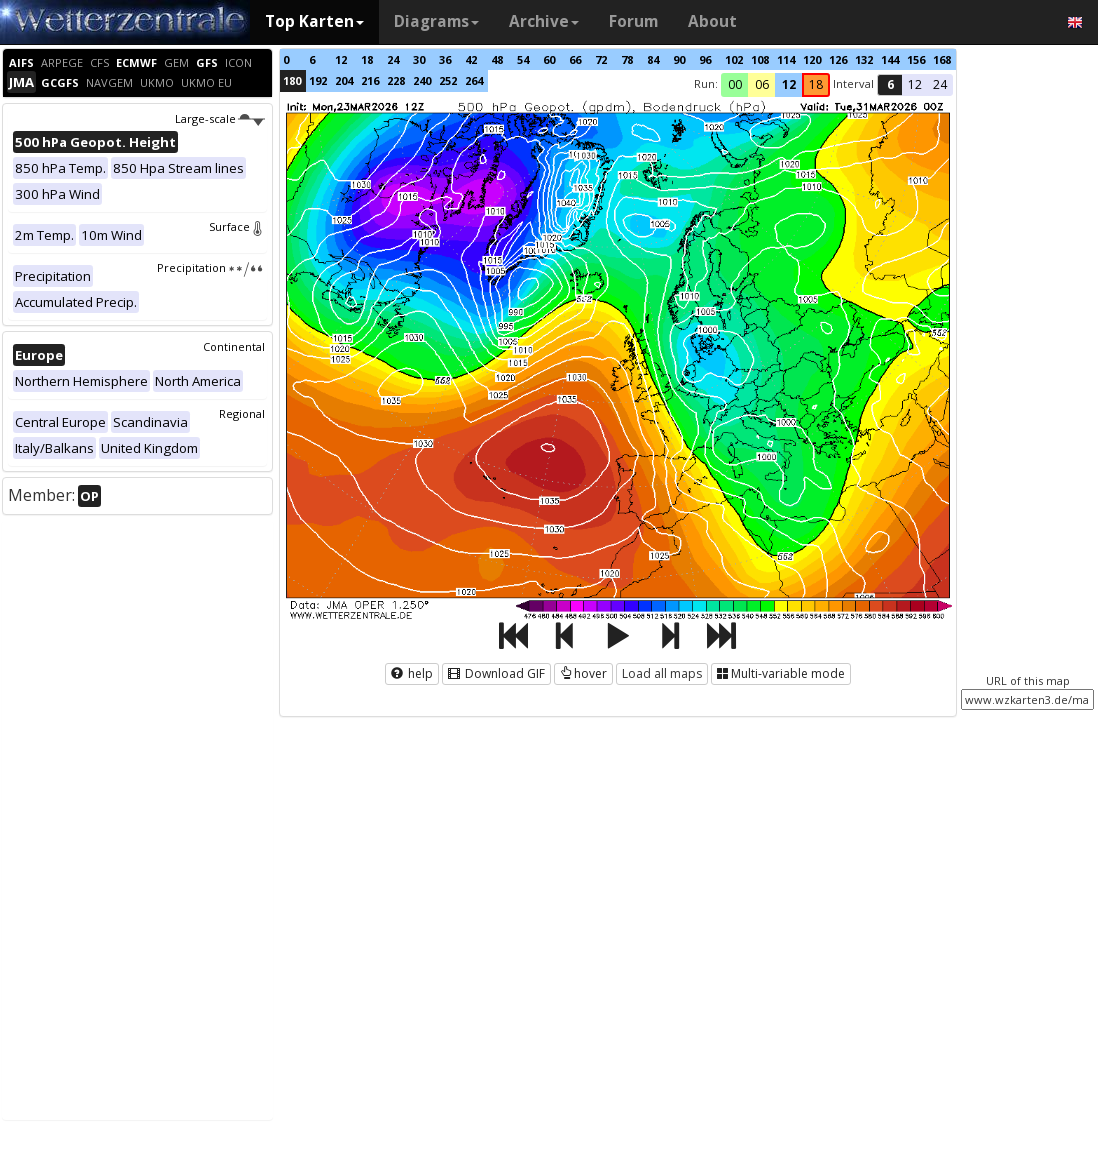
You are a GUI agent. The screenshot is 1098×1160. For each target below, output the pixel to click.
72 (601, 59)
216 (370, 80)
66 (575, 59)
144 (890, 59)
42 (471, 59)
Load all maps (662, 673)
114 (786, 59)
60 (549, 59)
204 (344, 80)
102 (734, 59)
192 (318, 80)
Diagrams (436, 21)
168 (942, 59)
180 (292, 80)
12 (341, 59)
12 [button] (789, 84)
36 (445, 59)
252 (448, 80)
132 (864, 59)
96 (705, 59)
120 (812, 59)
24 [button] (940, 84)
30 (419, 59)
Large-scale (219, 118)
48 (497, 59)
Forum (633, 21)
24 (393, 59)
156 (916, 59)
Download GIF (496, 673)
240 (422, 80)
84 (653, 59)
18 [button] (816, 84)
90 (679, 59)
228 (396, 80)
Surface (237, 226)
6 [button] (890, 84)
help (412, 673)
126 (838, 59)
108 (760, 59)
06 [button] (762, 84)
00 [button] (735, 84)
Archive (544, 21)
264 (474, 80)
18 (367, 59)
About (712, 21)
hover (583, 673)
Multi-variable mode (781, 673)
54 (523, 59)
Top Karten (314, 21)
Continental (234, 346)
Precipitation (210, 267)
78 (627, 59)
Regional (242, 413)
